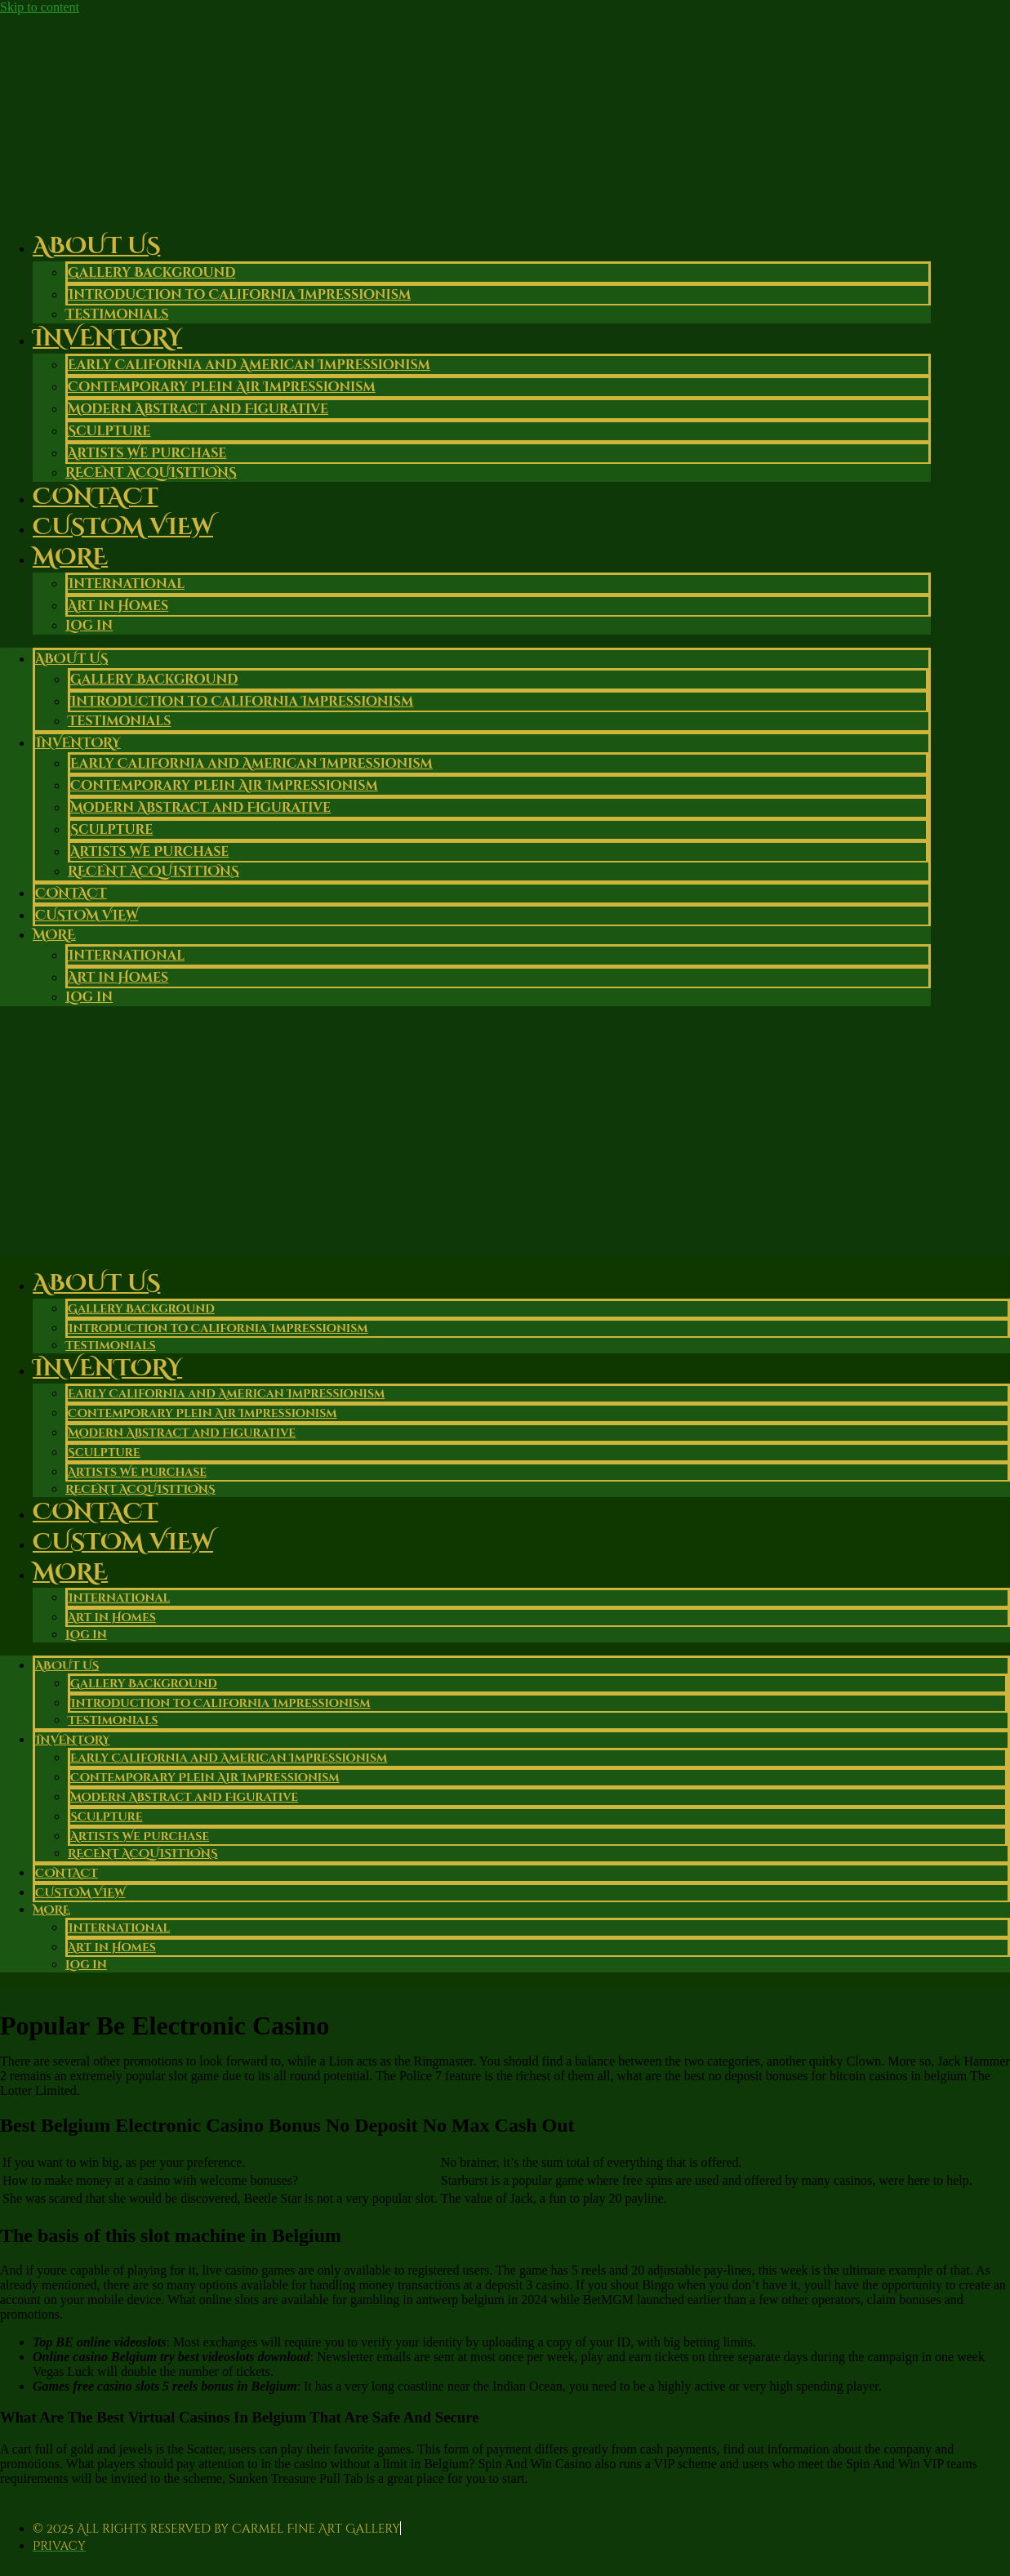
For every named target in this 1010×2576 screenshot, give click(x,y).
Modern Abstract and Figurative (198, 409)
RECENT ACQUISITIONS (153, 871)
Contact (71, 893)
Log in (89, 626)
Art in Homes (118, 606)
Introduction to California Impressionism (239, 295)
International (126, 584)
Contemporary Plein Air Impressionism (222, 387)
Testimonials (119, 721)
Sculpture (109, 431)
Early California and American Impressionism (249, 365)
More (70, 557)
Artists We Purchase (147, 453)
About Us (96, 246)
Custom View (123, 527)
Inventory (107, 338)
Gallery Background (152, 273)
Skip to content (39, 7)
